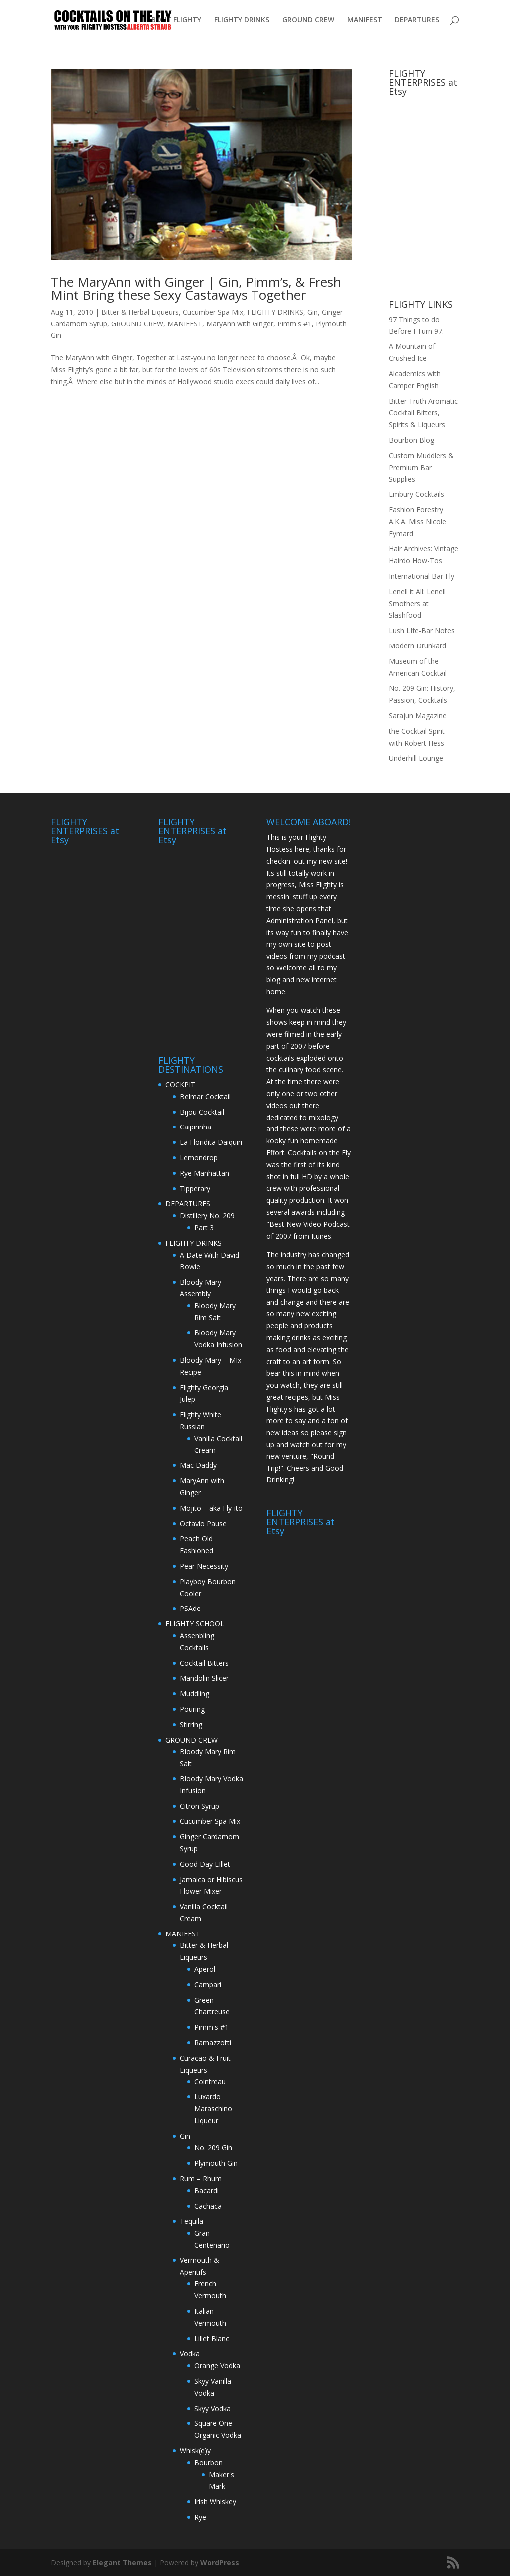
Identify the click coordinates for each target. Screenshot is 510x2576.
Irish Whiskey (215, 2501)
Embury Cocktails (416, 494)
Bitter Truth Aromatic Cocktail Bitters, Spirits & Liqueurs (423, 413)
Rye (200, 2517)
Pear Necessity (204, 1566)
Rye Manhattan (204, 1173)
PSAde (190, 1608)
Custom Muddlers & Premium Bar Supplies (421, 467)
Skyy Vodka (212, 2408)
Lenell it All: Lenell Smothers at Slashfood (417, 603)
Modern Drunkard (417, 645)
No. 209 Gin (213, 2147)
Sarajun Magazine (418, 715)
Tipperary (195, 1188)
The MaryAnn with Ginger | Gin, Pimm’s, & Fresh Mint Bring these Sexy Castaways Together (196, 288)
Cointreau (210, 2081)
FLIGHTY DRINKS (241, 20)
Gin (312, 312)
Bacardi (206, 2190)
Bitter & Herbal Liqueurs (140, 312)
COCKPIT (180, 1084)
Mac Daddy (198, 1465)
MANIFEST (364, 20)
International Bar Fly (421, 576)
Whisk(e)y (195, 2450)
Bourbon (208, 2462)
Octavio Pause (203, 1523)
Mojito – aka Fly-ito (211, 1508)
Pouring (192, 1709)
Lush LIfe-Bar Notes (422, 630)
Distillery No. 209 (207, 1215)
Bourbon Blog (411, 440)
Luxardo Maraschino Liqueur (213, 2108)
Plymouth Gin (216, 2163)
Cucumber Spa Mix (213, 312)
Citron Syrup (199, 1806)
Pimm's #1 (294, 323)
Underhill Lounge (416, 758)
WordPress (219, 2562)
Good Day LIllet (205, 1864)
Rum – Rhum (201, 2178)
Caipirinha (195, 1126)
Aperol (204, 1969)
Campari (207, 1984)
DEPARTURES (417, 20)
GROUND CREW (308, 20)
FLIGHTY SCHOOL (194, 1623)
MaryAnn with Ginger (239, 323)
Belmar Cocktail (205, 1096)
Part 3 (204, 1227)
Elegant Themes (122, 2562)
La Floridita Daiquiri (211, 1142)
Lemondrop (199, 1157)
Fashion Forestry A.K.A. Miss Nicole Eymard (417, 521)
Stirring (191, 1724)
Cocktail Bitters (204, 1663)
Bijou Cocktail (202, 1112)
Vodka (190, 2353)
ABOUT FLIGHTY (174, 20)
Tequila (191, 2221)
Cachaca (208, 2206)
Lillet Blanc (211, 2338)
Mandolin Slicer (204, 1678)
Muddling (194, 1693)
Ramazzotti (212, 2042)
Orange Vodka (217, 2365)
